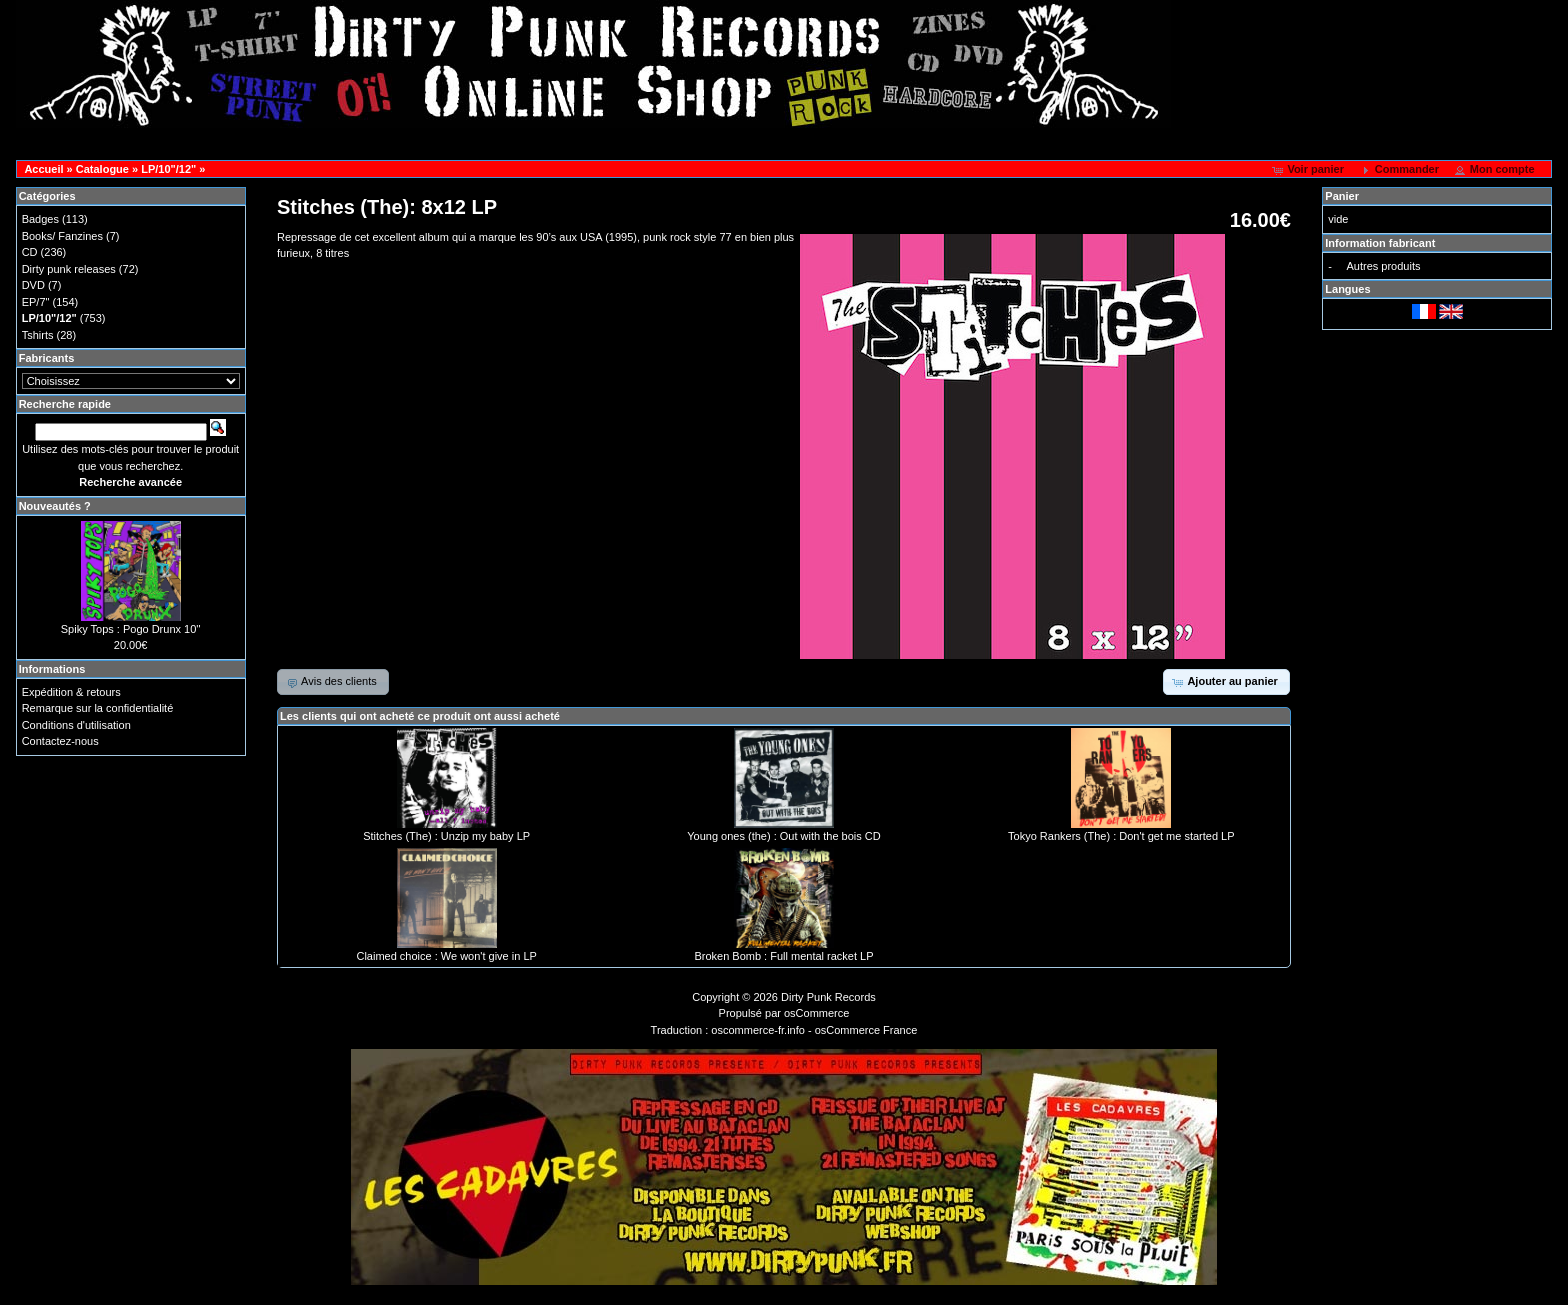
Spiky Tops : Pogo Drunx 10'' (131, 629)
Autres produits (1383, 266)
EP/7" (36, 302)
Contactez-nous (60, 741)
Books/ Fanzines (62, 236)
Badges (40, 219)
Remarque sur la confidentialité (98, 708)
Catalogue (102, 169)
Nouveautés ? (55, 506)
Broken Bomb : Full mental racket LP (783, 956)
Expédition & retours (71, 692)
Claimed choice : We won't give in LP (446, 956)
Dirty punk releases (69, 269)
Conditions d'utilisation (76, 725)
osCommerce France (866, 1030)
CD (30, 252)
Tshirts (38, 335)
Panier (1342, 196)
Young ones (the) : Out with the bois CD (783, 836)
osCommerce (816, 1013)
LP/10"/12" (168, 169)
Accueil (43, 169)
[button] (1309, 170)
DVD (33, 285)
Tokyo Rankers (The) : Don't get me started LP (1121, 836)
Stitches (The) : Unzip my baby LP (446, 836)
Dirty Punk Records (828, 997)
